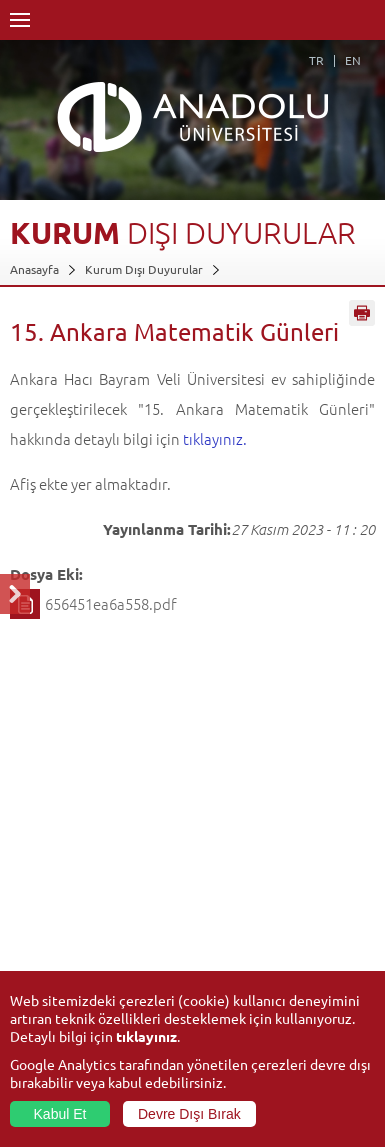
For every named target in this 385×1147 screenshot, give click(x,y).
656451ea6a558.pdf (111, 603)
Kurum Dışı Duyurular (144, 269)
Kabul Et (60, 1114)
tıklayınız (146, 1036)
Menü (20, 20)
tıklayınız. (215, 438)
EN (353, 60)
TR (316, 60)
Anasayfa (34, 269)
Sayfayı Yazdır (362, 313)
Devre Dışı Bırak (189, 1114)
